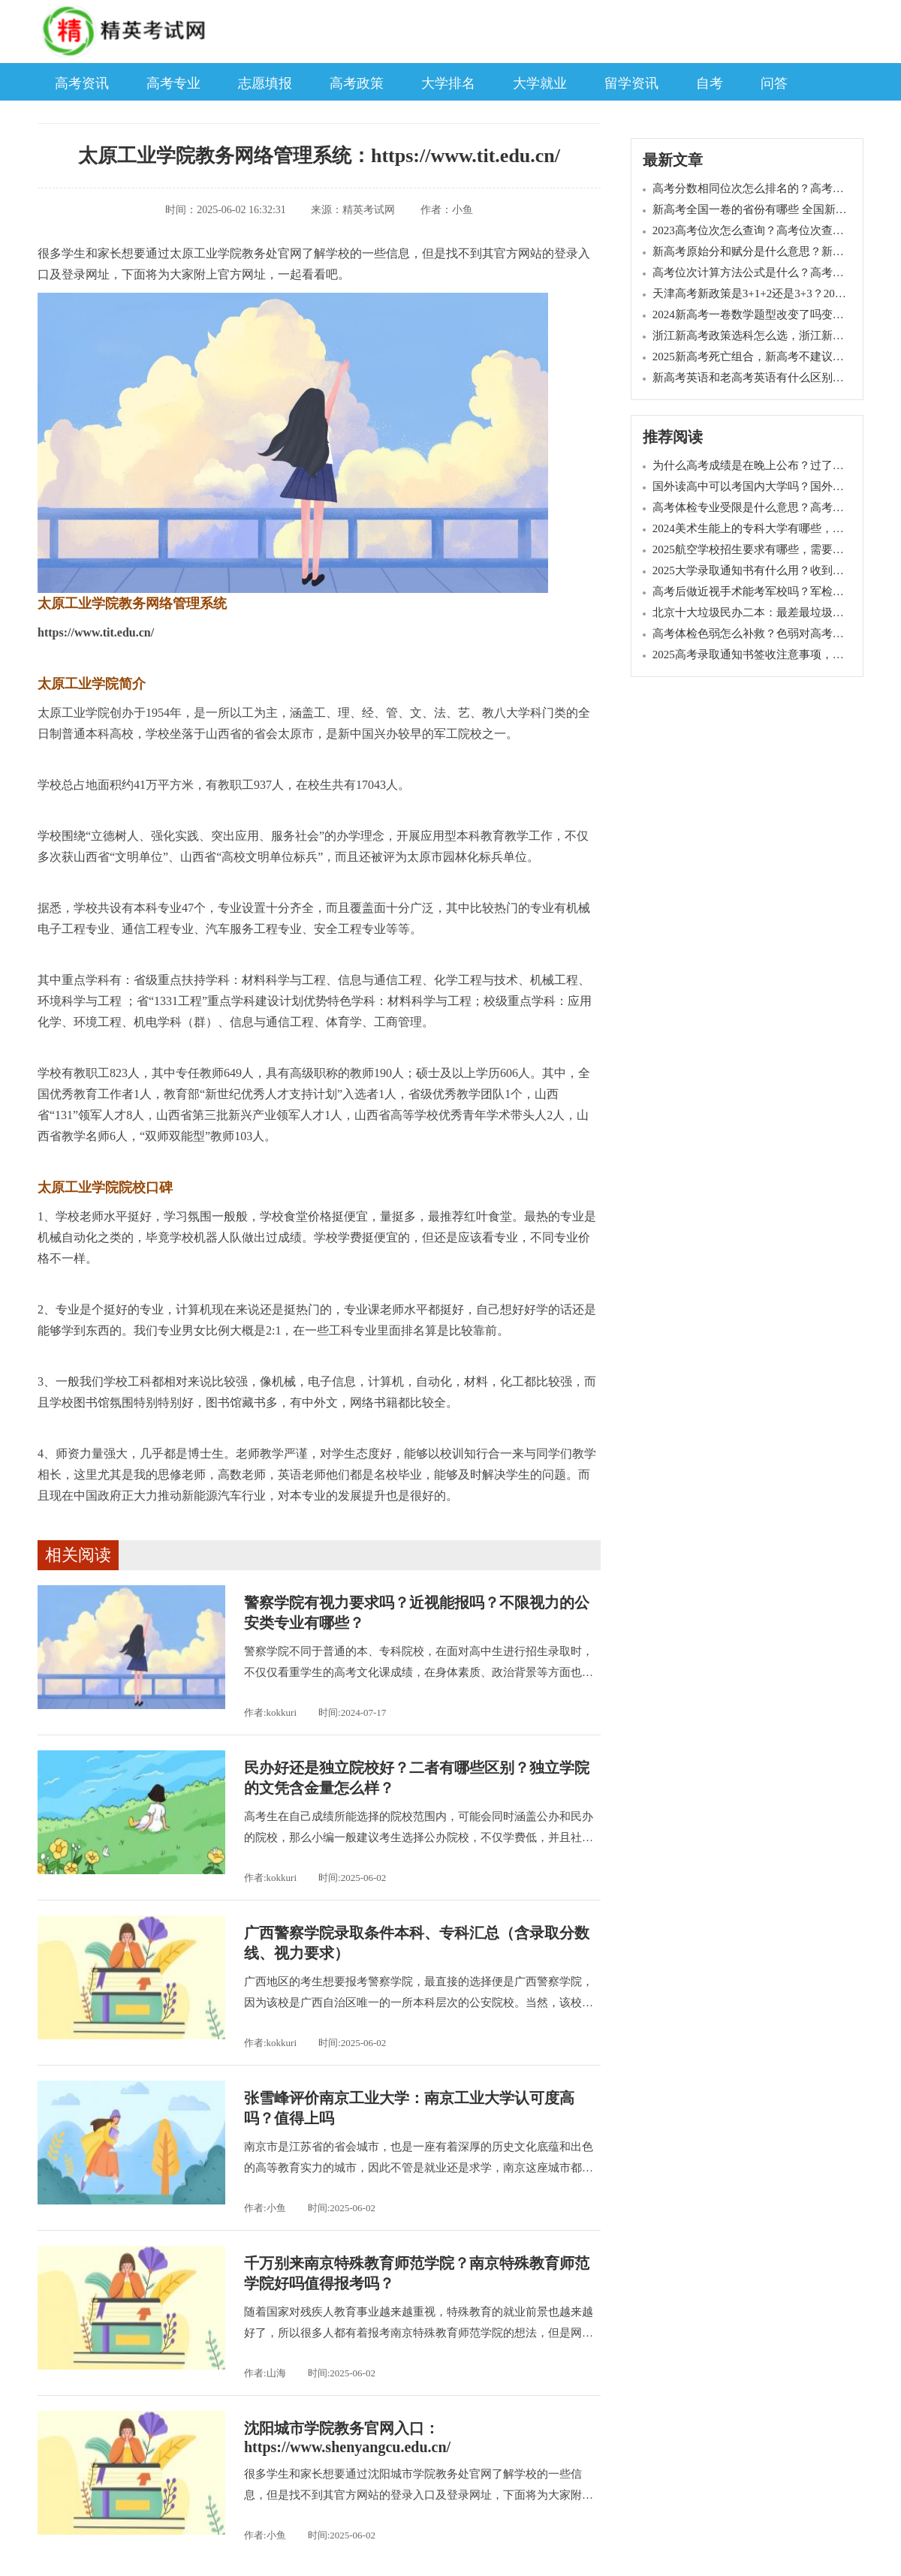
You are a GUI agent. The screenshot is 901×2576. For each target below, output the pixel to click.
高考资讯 (82, 83)
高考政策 (357, 83)
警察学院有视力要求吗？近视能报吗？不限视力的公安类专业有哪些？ (416, 1612)
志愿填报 (265, 83)
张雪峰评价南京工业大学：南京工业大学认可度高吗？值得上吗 (409, 2108)
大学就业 (540, 83)
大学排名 (448, 83)
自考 (709, 83)
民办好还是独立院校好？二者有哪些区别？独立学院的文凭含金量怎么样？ (416, 1777)
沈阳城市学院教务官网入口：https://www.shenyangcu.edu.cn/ (347, 2437)
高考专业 (173, 83)
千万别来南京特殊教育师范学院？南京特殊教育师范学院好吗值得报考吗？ (416, 2273)
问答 (774, 83)
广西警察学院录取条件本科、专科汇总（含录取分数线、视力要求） (416, 1942)
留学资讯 (631, 83)
